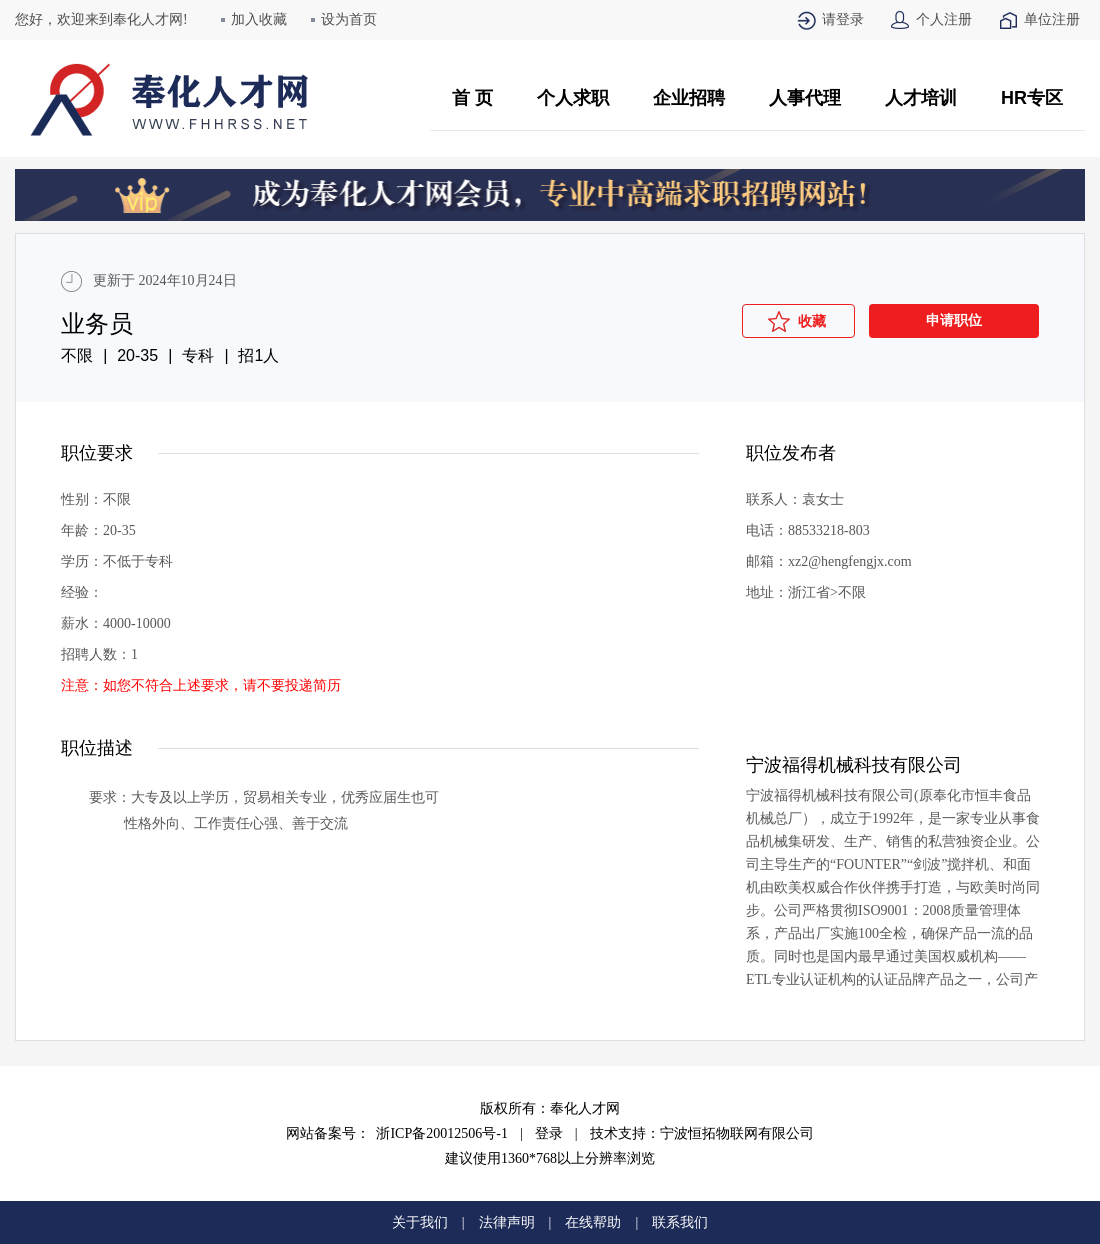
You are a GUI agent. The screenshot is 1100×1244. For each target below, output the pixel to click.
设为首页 (349, 19)
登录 (549, 1133)
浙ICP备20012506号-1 (441, 1133)
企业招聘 (689, 98)
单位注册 (1052, 19)
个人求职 (573, 98)
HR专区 (1032, 98)
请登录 (843, 19)
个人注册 (944, 19)
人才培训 (921, 98)
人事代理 (805, 98)
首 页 (472, 98)
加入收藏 (259, 19)
